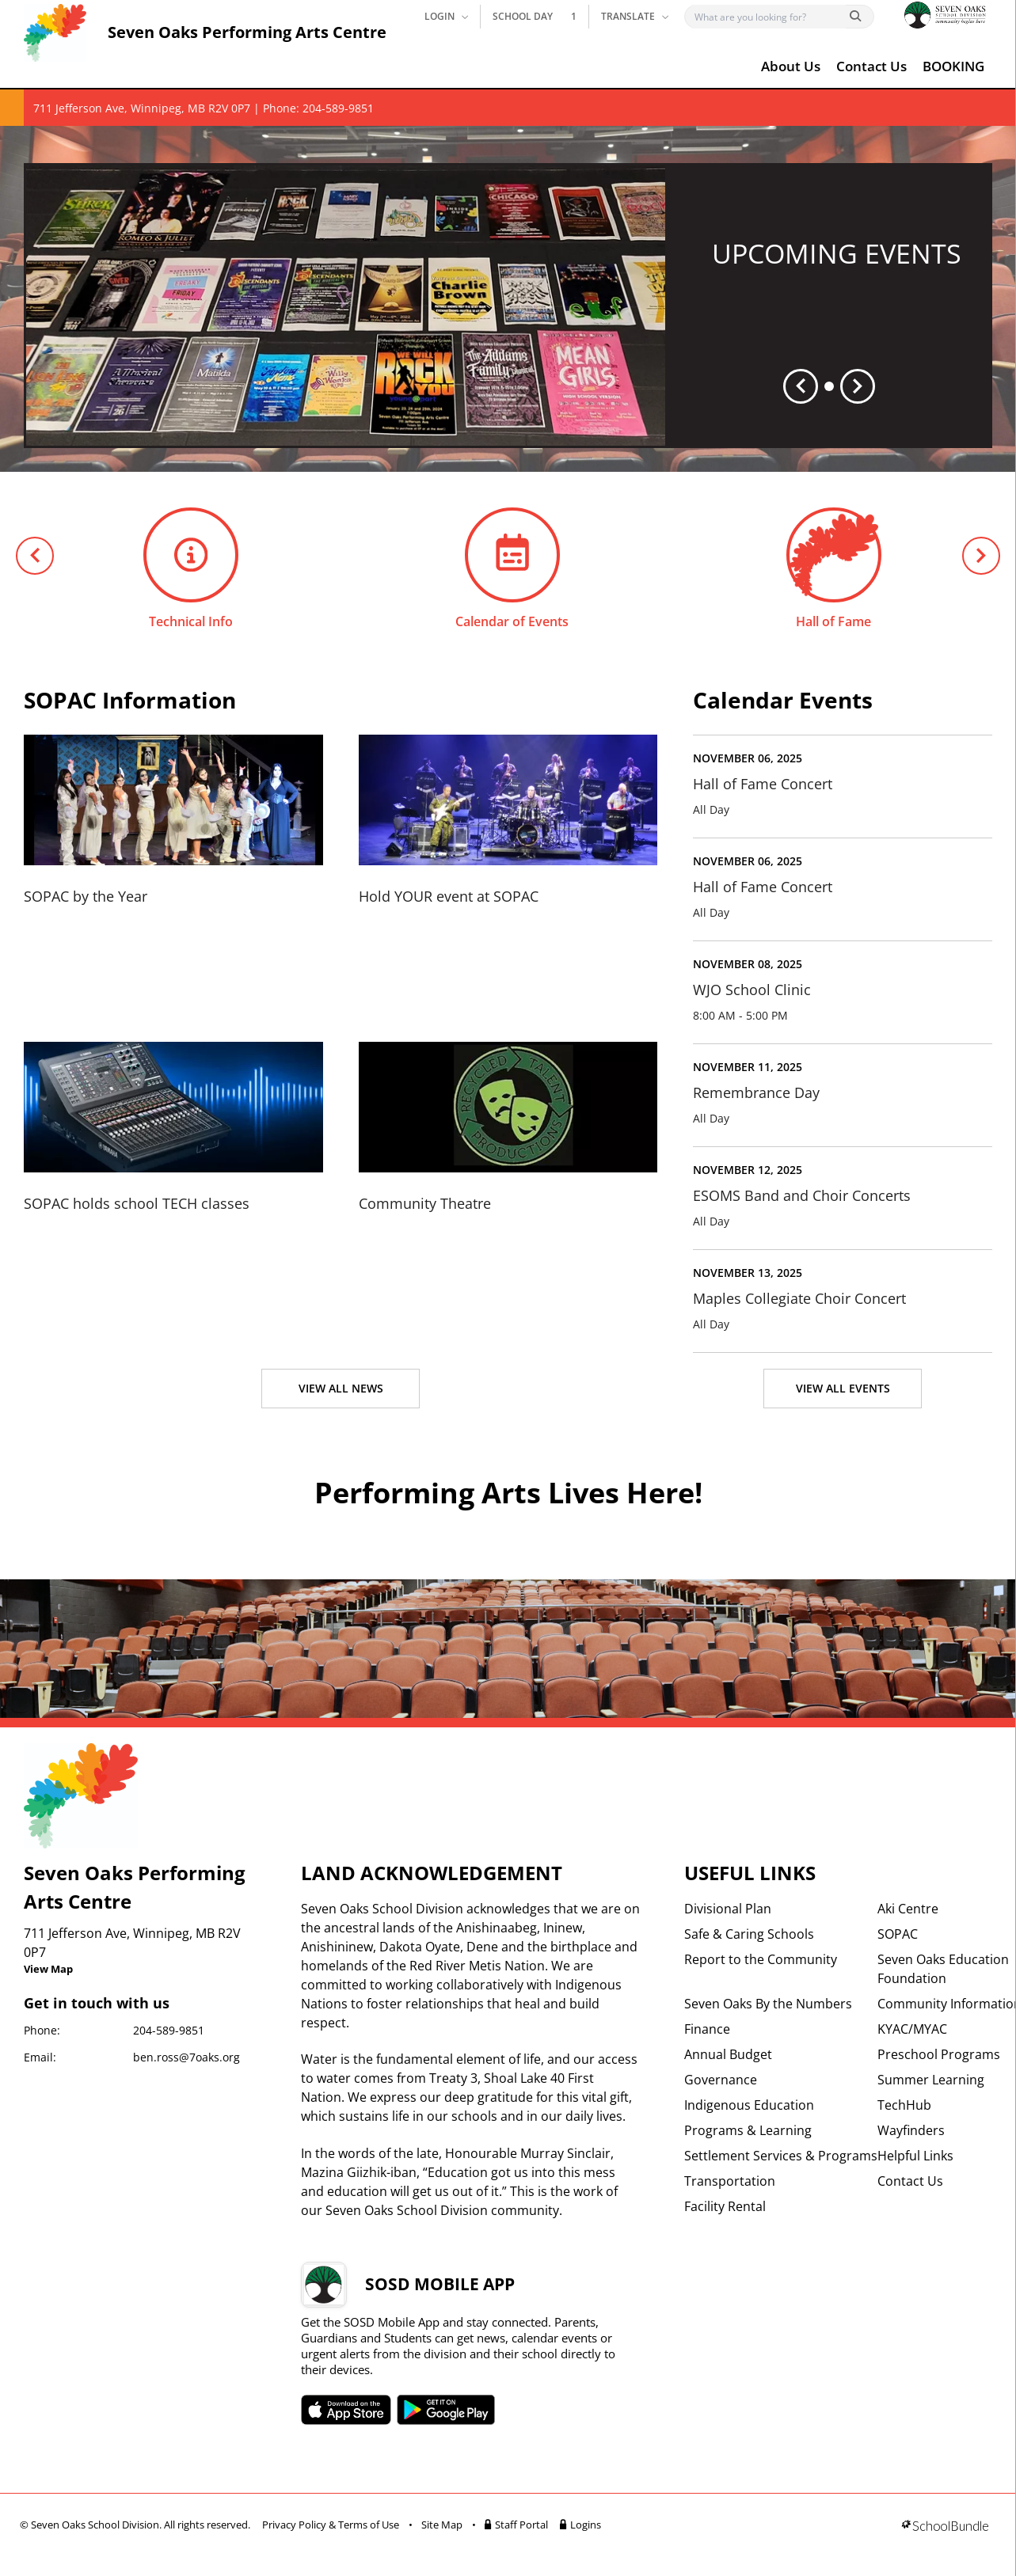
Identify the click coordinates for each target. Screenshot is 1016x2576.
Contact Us (871, 66)
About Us (790, 66)
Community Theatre (425, 1203)
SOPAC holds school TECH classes (136, 1203)
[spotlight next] (857, 386)
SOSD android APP (446, 2410)
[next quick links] (981, 556)
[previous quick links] (35, 556)
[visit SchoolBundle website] (945, 2527)
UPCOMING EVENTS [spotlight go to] (836, 253)
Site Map (441, 2524)
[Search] (768, 16)
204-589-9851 (168, 2030)
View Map (48, 1969)
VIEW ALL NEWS (341, 1388)
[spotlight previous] (800, 386)
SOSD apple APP (346, 2410)
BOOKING (953, 66)
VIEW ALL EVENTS (843, 1388)
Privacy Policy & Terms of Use (330, 2524)
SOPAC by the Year (85, 896)
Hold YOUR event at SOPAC (448, 896)
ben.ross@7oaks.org (186, 2057)
